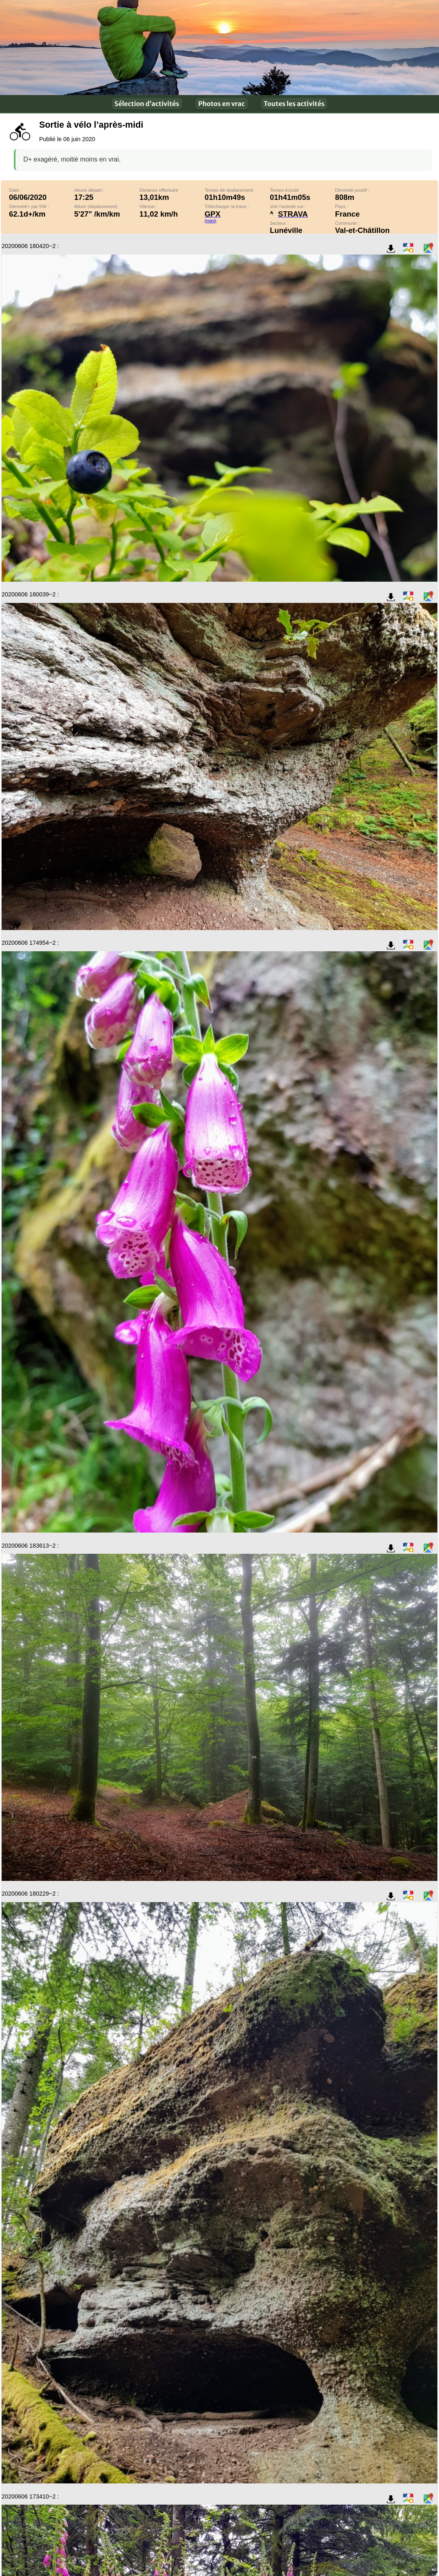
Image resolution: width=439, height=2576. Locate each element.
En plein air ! (219, 47)
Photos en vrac (221, 104)
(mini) (210, 220)
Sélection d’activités (147, 104)
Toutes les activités (294, 104)
